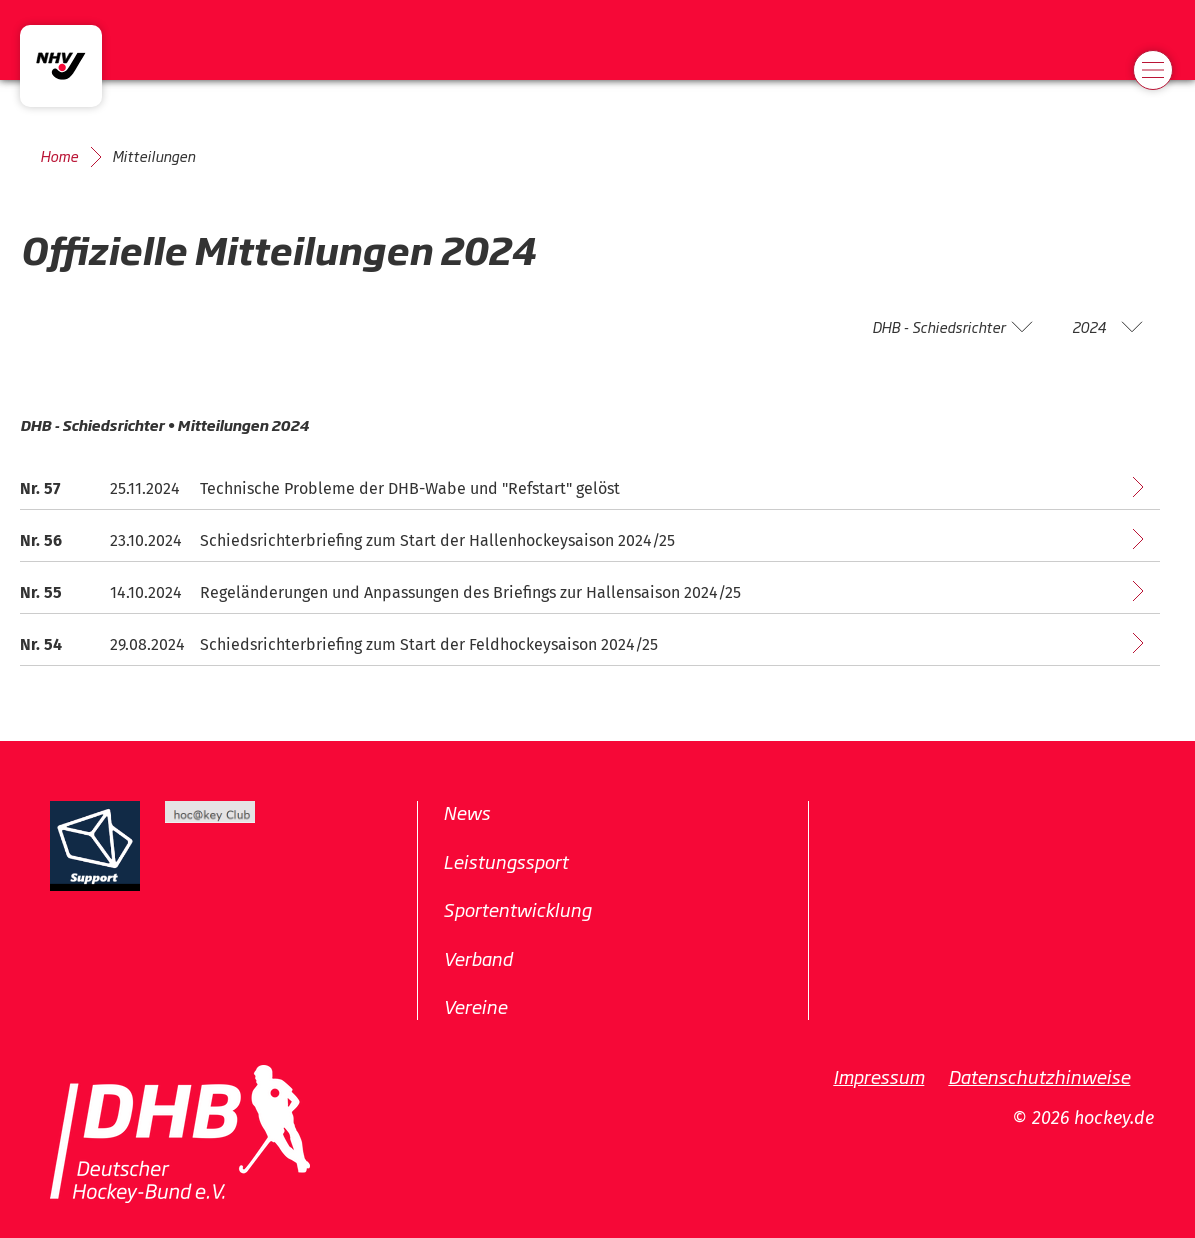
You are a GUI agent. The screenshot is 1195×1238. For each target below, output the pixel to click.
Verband (477, 957)
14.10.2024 (146, 592)
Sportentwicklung (517, 909)
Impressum (878, 1075)
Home (59, 156)
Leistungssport (505, 860)
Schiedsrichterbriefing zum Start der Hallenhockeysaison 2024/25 (437, 540)
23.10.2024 (146, 540)
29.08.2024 (147, 644)
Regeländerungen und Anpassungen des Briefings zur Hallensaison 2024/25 (470, 592)
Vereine (475, 1006)
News (466, 812)
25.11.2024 (145, 488)
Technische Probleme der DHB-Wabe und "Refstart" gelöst (410, 488)
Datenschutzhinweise (1039, 1075)
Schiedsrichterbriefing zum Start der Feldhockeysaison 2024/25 (429, 644)
